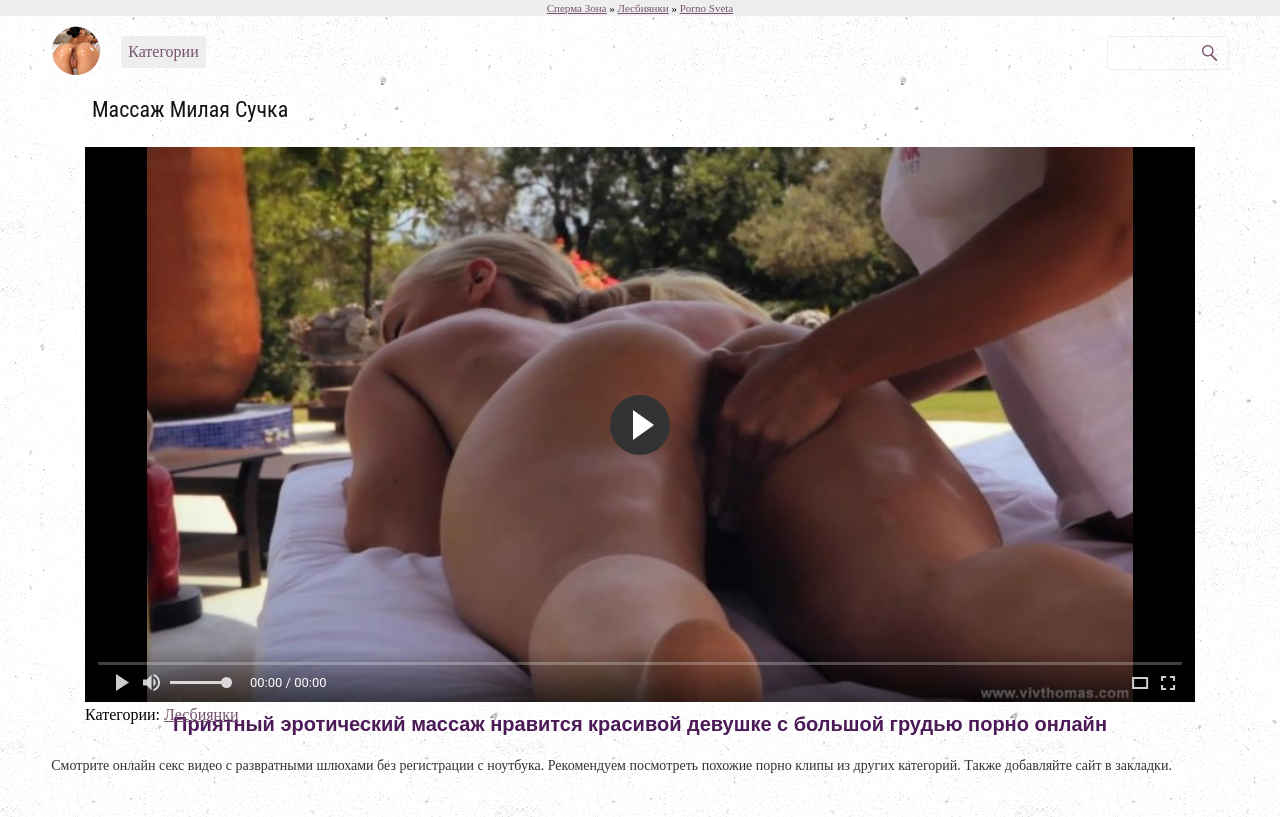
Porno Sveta (706, 8)
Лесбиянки (201, 714)
